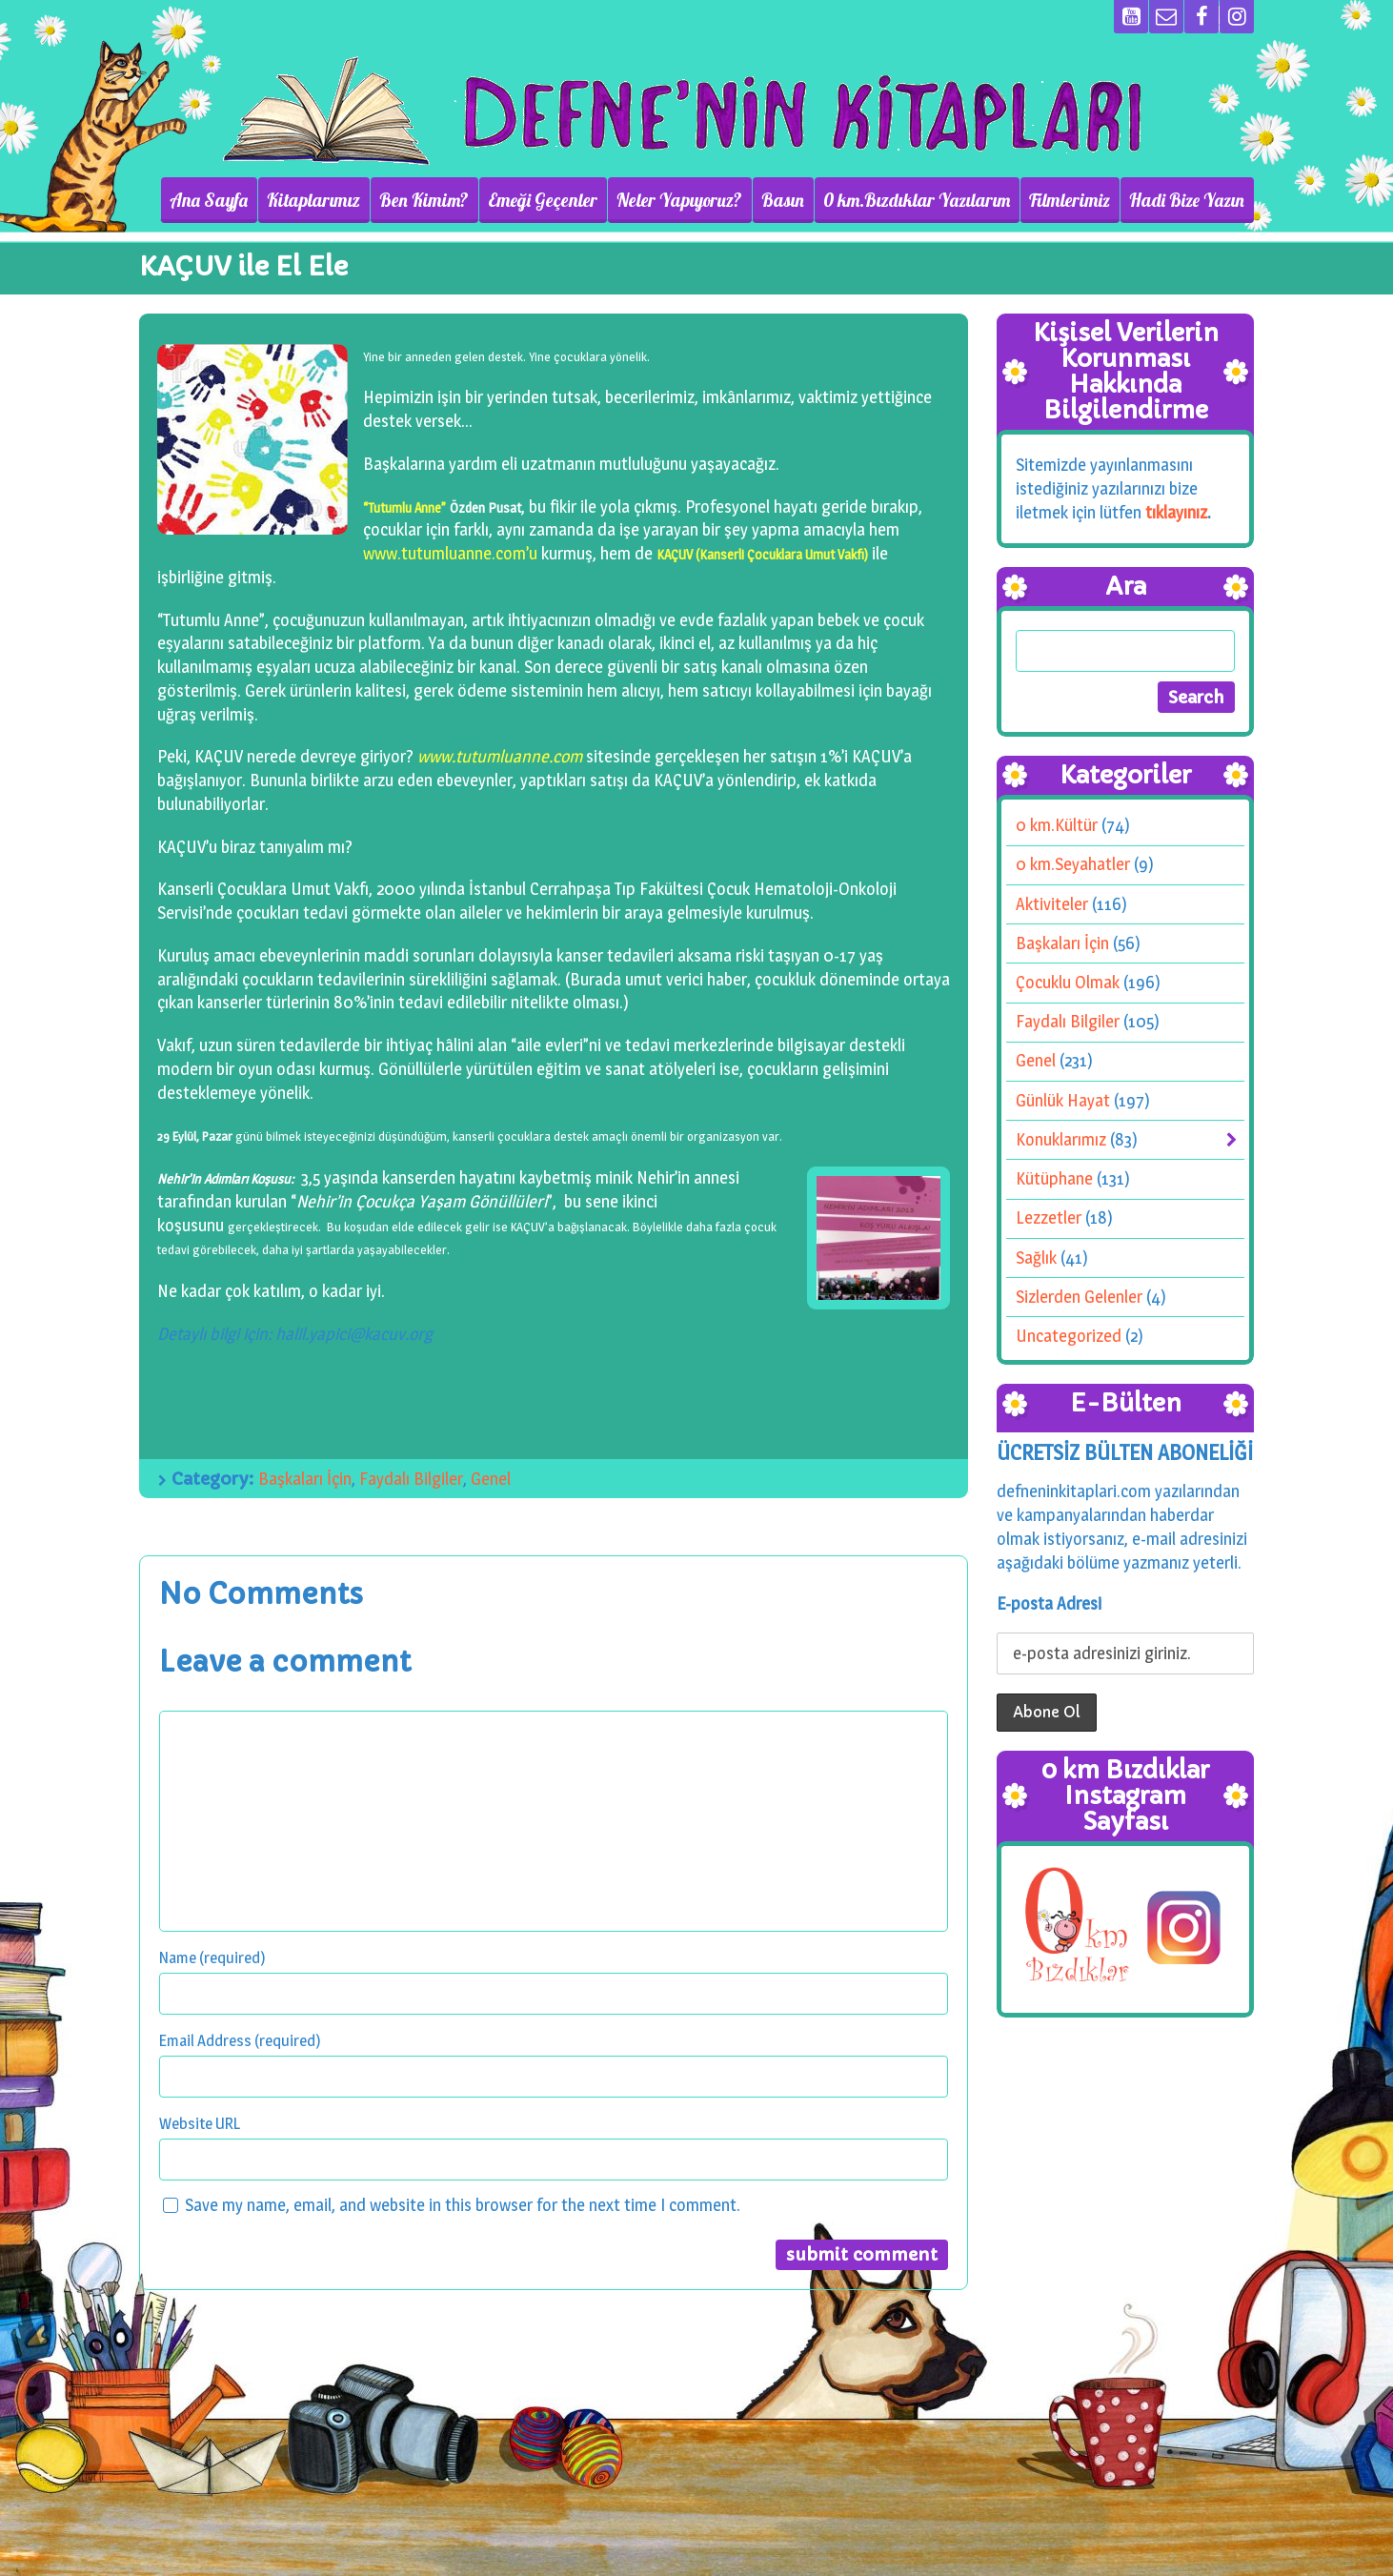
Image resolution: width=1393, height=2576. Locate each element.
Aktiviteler (1052, 904)
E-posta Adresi (1049, 1603)
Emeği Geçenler (542, 200)
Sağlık (1036, 1257)
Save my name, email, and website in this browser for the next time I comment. (462, 2205)
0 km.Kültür (1057, 825)
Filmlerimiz (1069, 200)
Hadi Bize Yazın (1186, 200)
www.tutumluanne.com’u (450, 553)
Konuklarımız (1061, 1139)
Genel (491, 1479)
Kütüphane (1054, 1178)
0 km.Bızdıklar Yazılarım (916, 200)
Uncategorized (1068, 1336)
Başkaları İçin (305, 1479)
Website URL (199, 2123)
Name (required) (212, 1957)
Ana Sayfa (209, 200)
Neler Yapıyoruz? (679, 200)
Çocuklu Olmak (1068, 982)
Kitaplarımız (313, 200)
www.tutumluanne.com (499, 756)
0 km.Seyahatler (1073, 864)
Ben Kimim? (424, 200)
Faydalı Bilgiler (411, 1479)
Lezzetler (1048, 1217)
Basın (782, 200)
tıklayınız (1176, 512)
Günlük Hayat (1063, 1100)
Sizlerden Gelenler (1079, 1297)
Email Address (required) (240, 2040)
